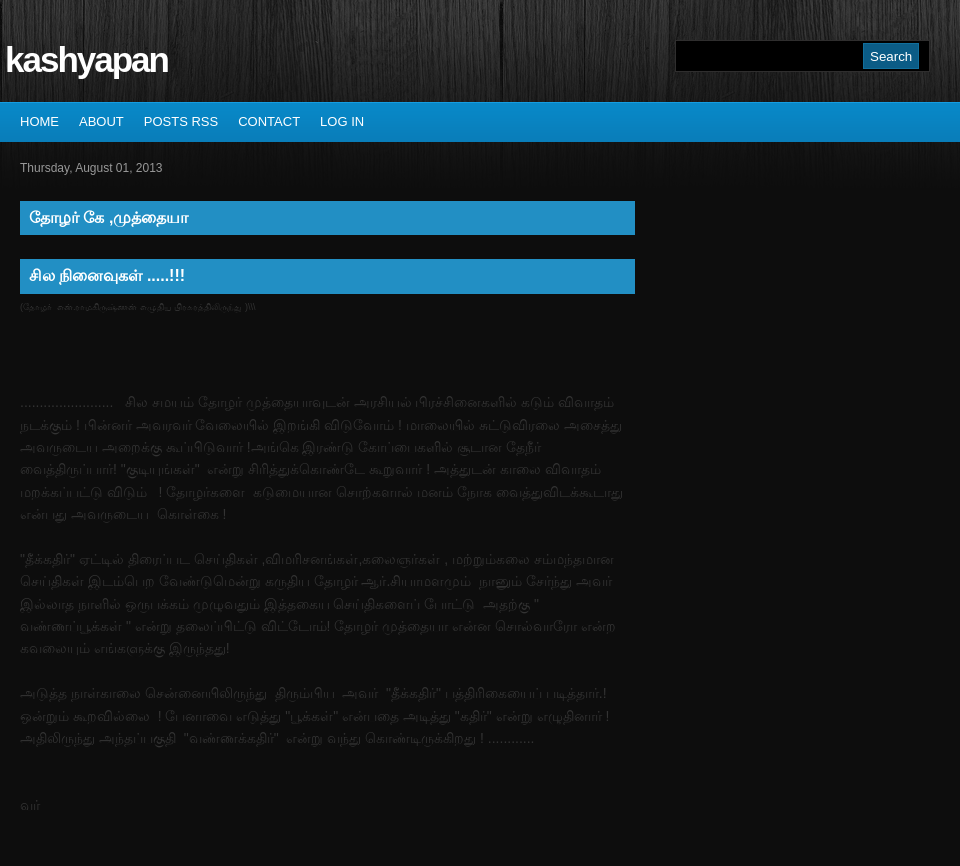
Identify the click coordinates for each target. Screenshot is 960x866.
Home (39, 121)
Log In (342, 121)
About (101, 121)
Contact (269, 121)
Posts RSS (181, 121)
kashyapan (86, 59)
